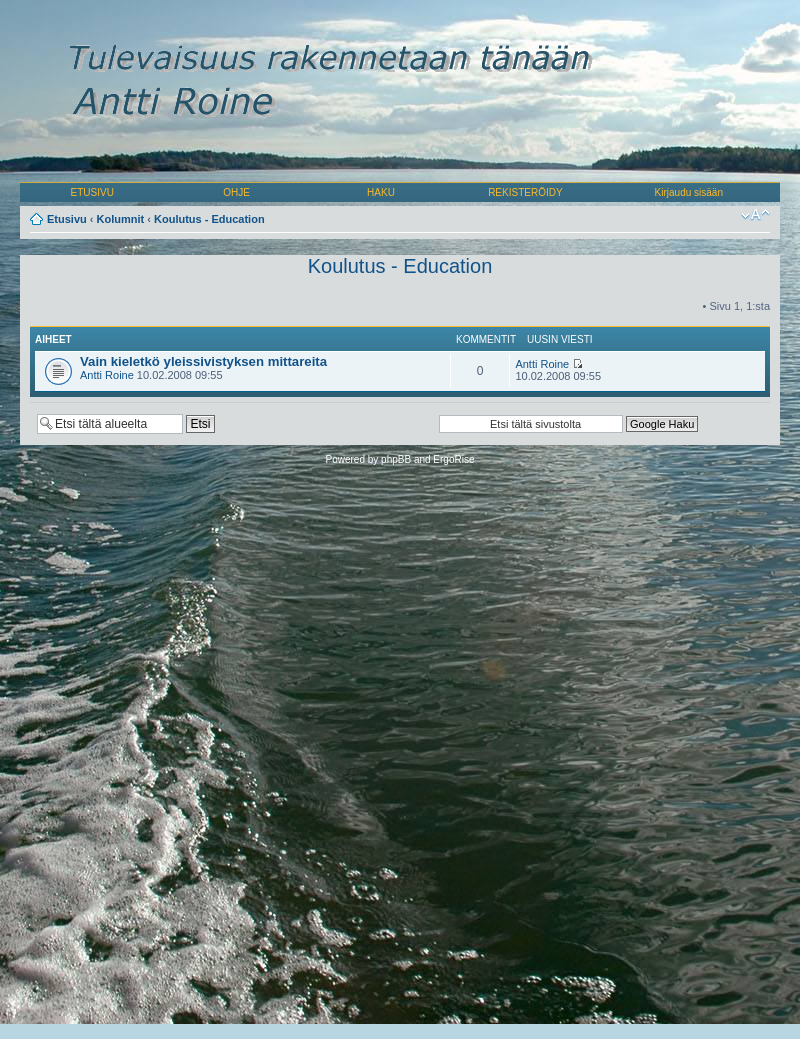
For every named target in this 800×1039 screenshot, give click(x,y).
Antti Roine (107, 375)
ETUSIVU (92, 192)
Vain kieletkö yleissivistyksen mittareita (203, 361)
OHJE (236, 192)
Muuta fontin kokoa (755, 215)
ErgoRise (453, 459)
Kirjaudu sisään (689, 192)
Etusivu (67, 219)
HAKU (381, 192)
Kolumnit (121, 219)
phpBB (396, 459)
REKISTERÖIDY (525, 192)
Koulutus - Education (209, 219)
